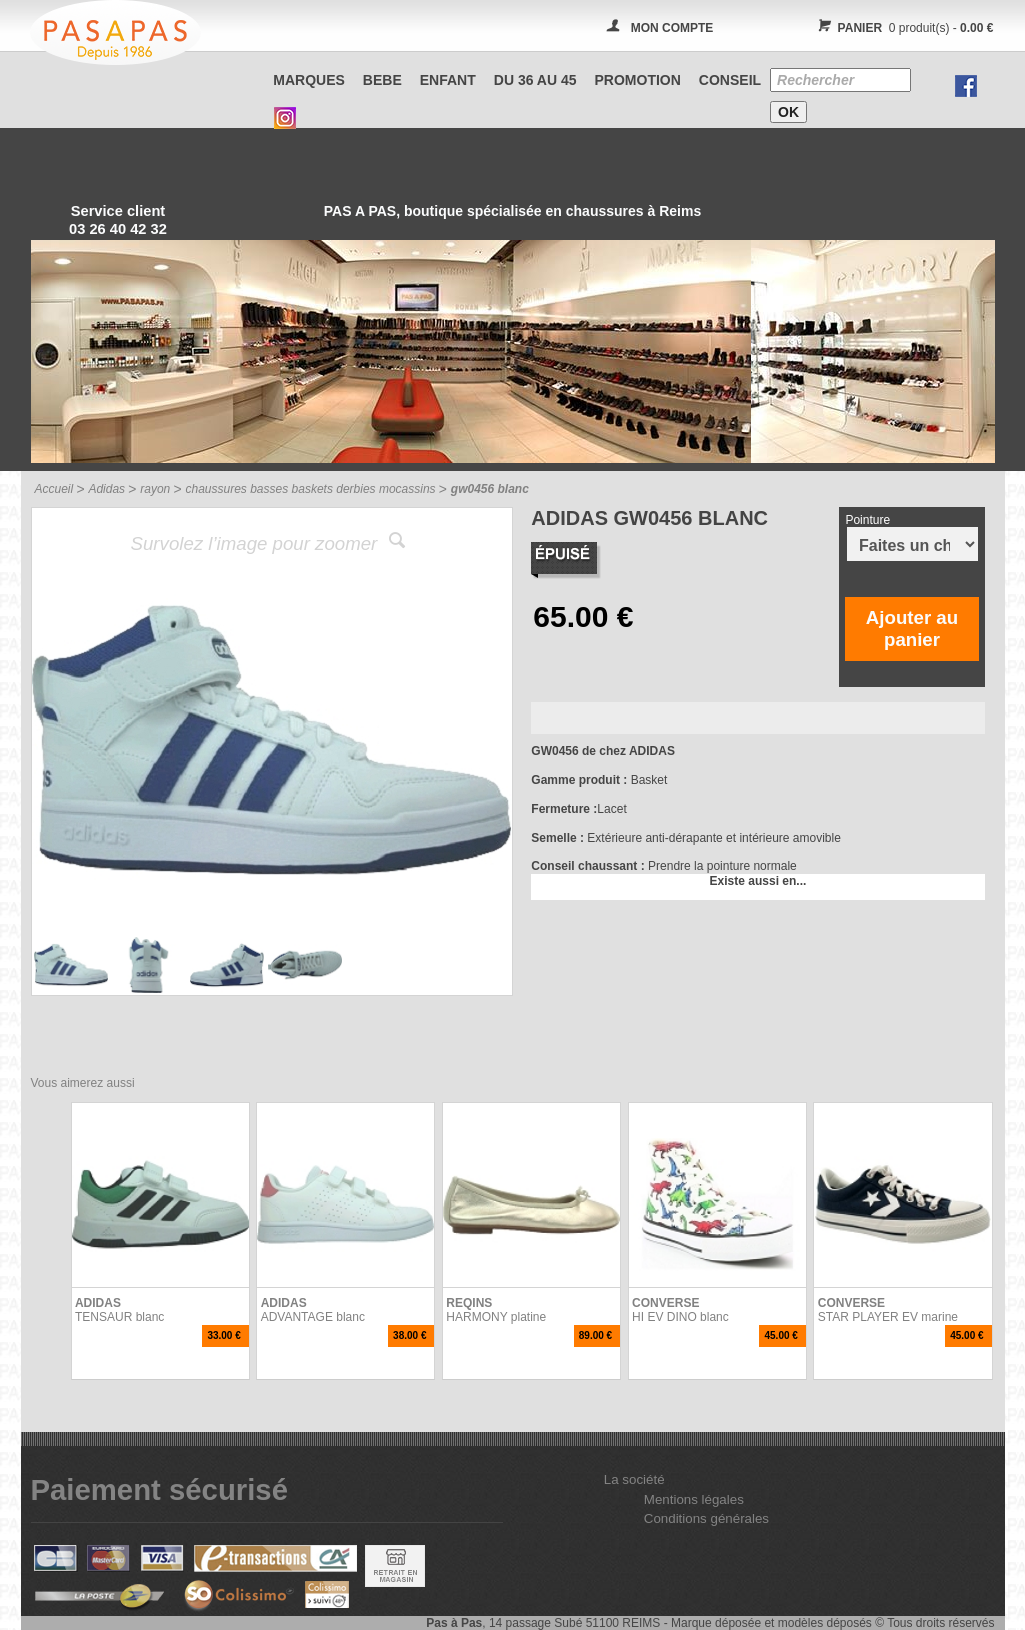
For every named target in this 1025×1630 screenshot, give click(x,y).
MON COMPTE (672, 28)
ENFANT (448, 80)
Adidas (106, 489)
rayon (155, 489)
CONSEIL (730, 80)
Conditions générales (706, 1518)
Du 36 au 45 (535, 80)
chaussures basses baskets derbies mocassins (310, 489)
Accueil (54, 489)
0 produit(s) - (903, 28)
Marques (309, 80)
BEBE (382, 80)
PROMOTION (638, 80)
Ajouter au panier (912, 628)
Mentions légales (694, 1499)
